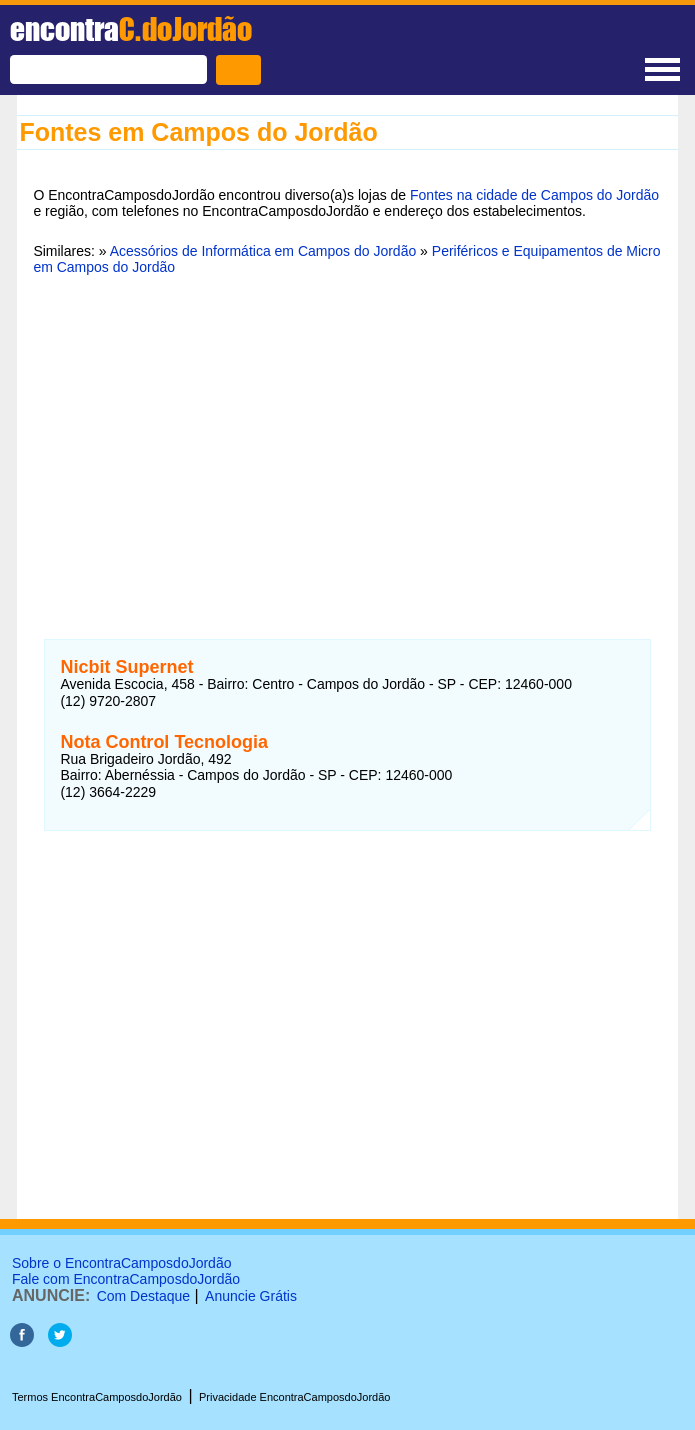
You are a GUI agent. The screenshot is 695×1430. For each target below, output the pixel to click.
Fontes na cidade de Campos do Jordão (534, 195)
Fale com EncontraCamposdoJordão (126, 1279)
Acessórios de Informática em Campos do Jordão (263, 251)
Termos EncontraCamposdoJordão (97, 1397)
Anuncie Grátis (251, 1296)
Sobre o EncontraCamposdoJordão (121, 1263)
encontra (131, 29)
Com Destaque (143, 1296)
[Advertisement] (347, 445)
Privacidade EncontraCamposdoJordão (294, 1397)
